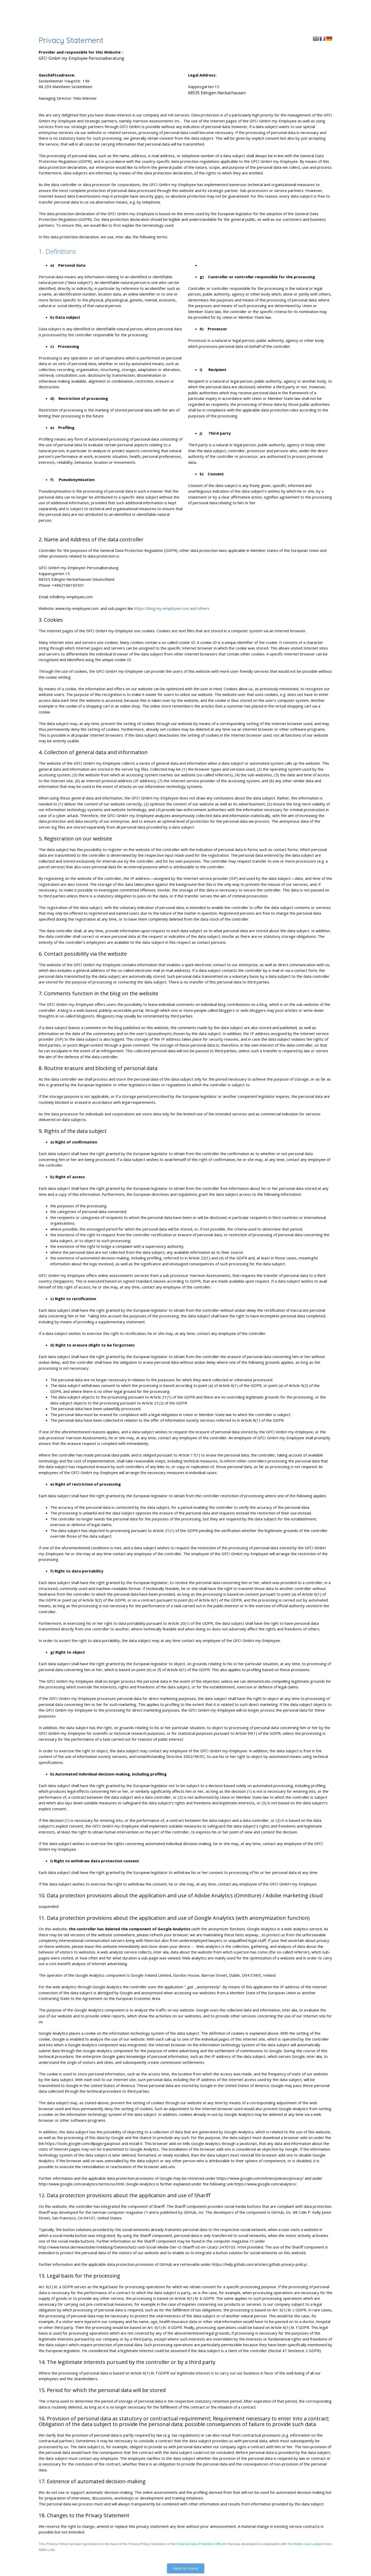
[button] (185, 2568)
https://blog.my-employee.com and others (171, 608)
